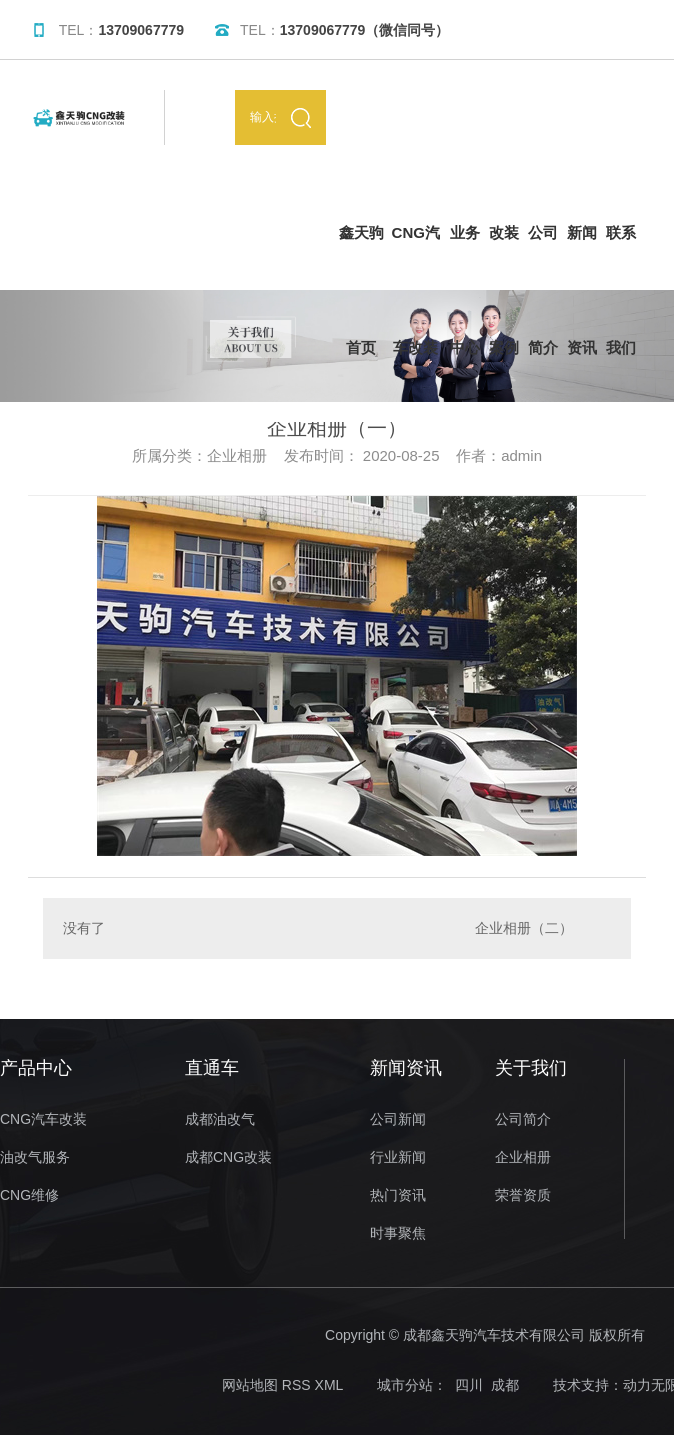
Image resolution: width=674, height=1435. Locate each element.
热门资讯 (398, 1195)
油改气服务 (35, 1157)
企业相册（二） (524, 928)
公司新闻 (398, 1119)
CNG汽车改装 (416, 257)
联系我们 (621, 257)
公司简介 (543, 257)
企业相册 (523, 1157)
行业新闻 (398, 1157)
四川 (469, 1385)
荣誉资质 (523, 1195)
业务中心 (465, 257)
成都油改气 (220, 1119)
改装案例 (504, 257)
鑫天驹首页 (361, 257)
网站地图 (250, 1385)
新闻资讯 (582, 257)
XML (329, 1385)
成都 (505, 1385)
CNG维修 (29, 1195)
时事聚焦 (398, 1233)
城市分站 (405, 1385)
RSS (296, 1385)
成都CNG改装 (228, 1157)
